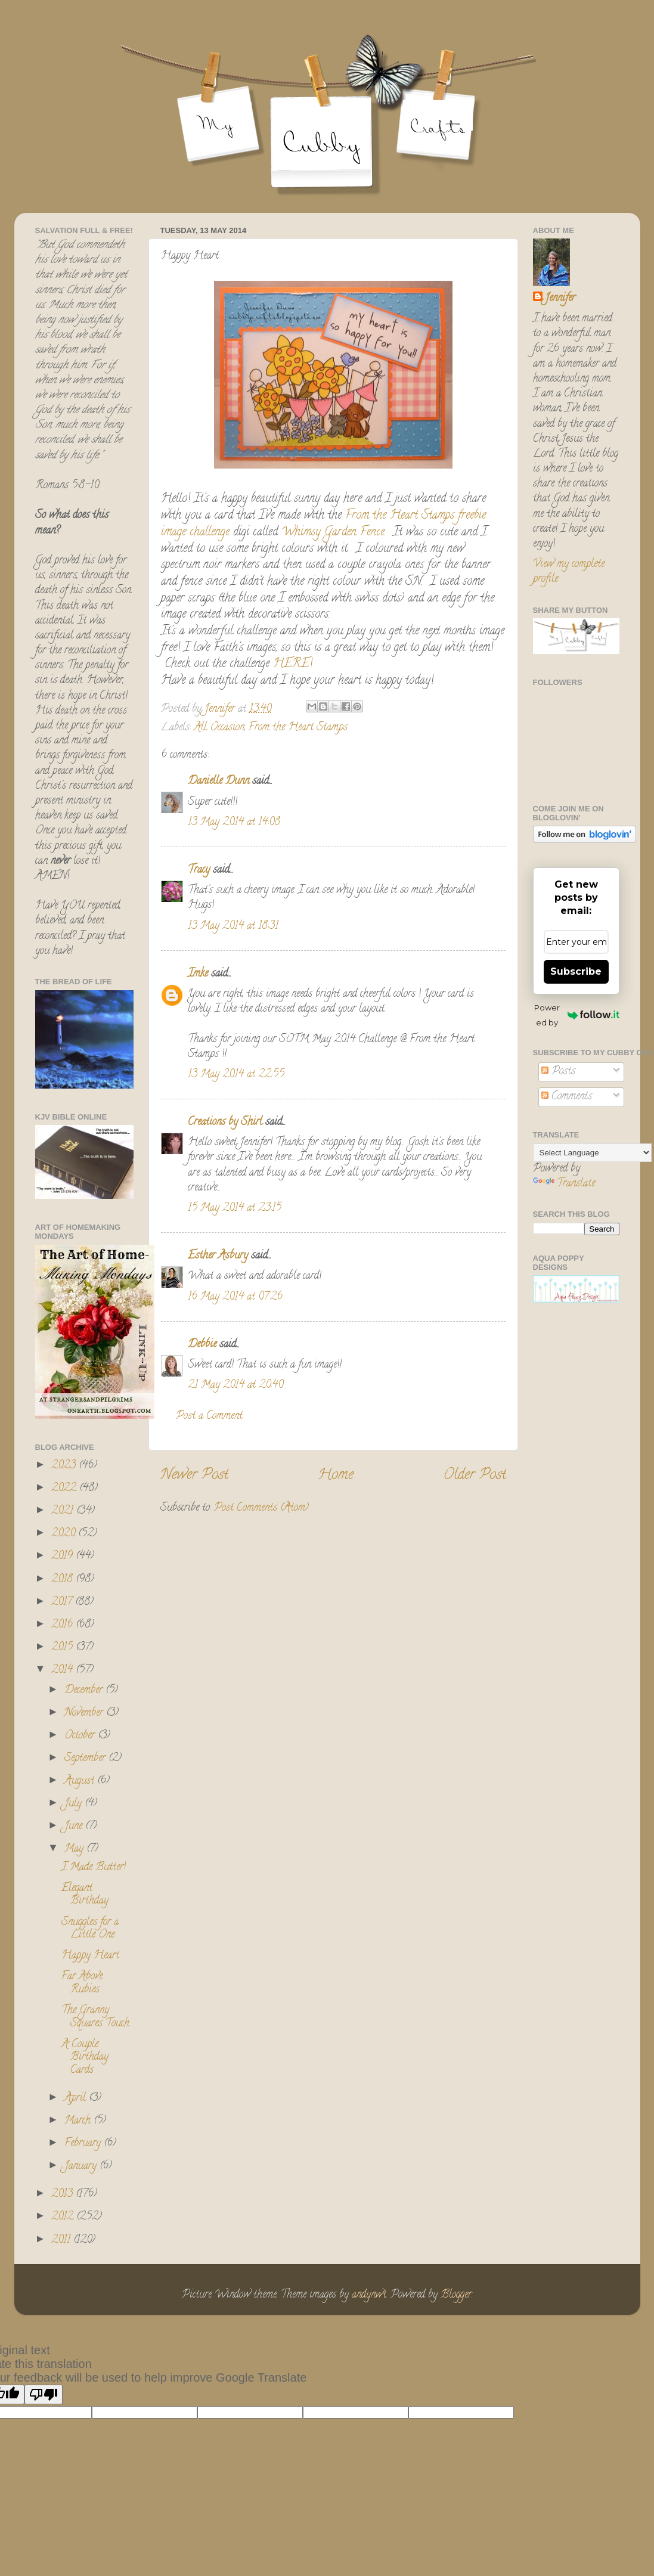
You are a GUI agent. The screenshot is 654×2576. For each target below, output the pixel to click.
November (85, 1713)
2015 (63, 1647)
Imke (198, 974)
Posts (558, 1072)
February (84, 2143)
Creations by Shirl (225, 1122)
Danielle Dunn (218, 781)
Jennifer (560, 299)
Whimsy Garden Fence (333, 532)
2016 (63, 1625)
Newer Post (194, 1475)
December (85, 1690)
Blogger (456, 2295)
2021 (63, 1511)
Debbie (202, 1345)
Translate (564, 1184)
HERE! (292, 664)
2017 (63, 1602)
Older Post (475, 1475)
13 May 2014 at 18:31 (233, 926)
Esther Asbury (218, 1256)
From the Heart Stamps (399, 516)
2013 (63, 2194)
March (79, 2121)
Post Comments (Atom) (261, 1508)
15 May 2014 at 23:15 (234, 1208)
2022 (65, 1488)
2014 (63, 1670)
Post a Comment (209, 1416)
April (76, 2098)
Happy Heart (90, 1956)
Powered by (576, 1015)
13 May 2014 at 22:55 (236, 1075)
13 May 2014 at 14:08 (234, 822)
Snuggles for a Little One (90, 1929)
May (75, 1849)
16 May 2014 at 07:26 (235, 1297)
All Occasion (219, 728)
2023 (65, 1466)
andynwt (369, 2295)
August (80, 1781)
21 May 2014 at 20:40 (235, 1385)
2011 (62, 2240)
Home (336, 1475)
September (86, 1758)
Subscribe (576, 971)
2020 (64, 1534)
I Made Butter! (93, 1867)
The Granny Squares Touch (95, 2017)
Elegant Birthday (85, 1895)
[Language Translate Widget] (592, 1152)
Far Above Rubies (82, 1983)
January (82, 2166)
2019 (63, 1556)
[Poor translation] (43, 2394)
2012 (63, 2217)
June (74, 1826)
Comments (566, 1097)
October (81, 1736)
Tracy (199, 870)
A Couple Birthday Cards (85, 2057)
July (74, 1804)
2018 (63, 1579)
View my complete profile (569, 572)
